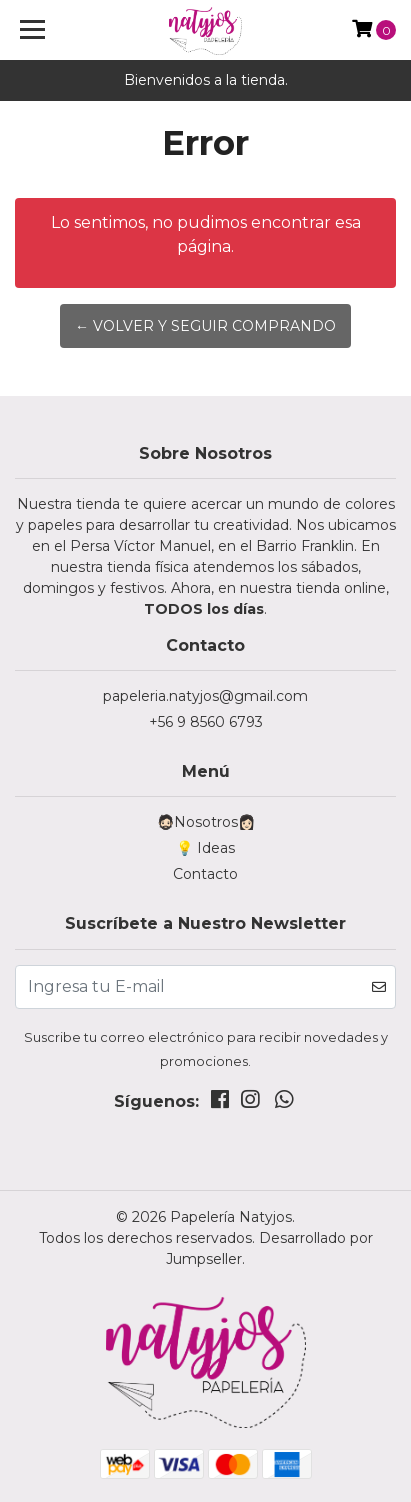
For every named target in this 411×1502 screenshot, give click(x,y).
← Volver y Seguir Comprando (205, 326)
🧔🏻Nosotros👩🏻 (206, 822)
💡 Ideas (205, 848)
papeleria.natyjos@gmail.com (205, 696)
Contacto (205, 874)
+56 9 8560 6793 (206, 722)
